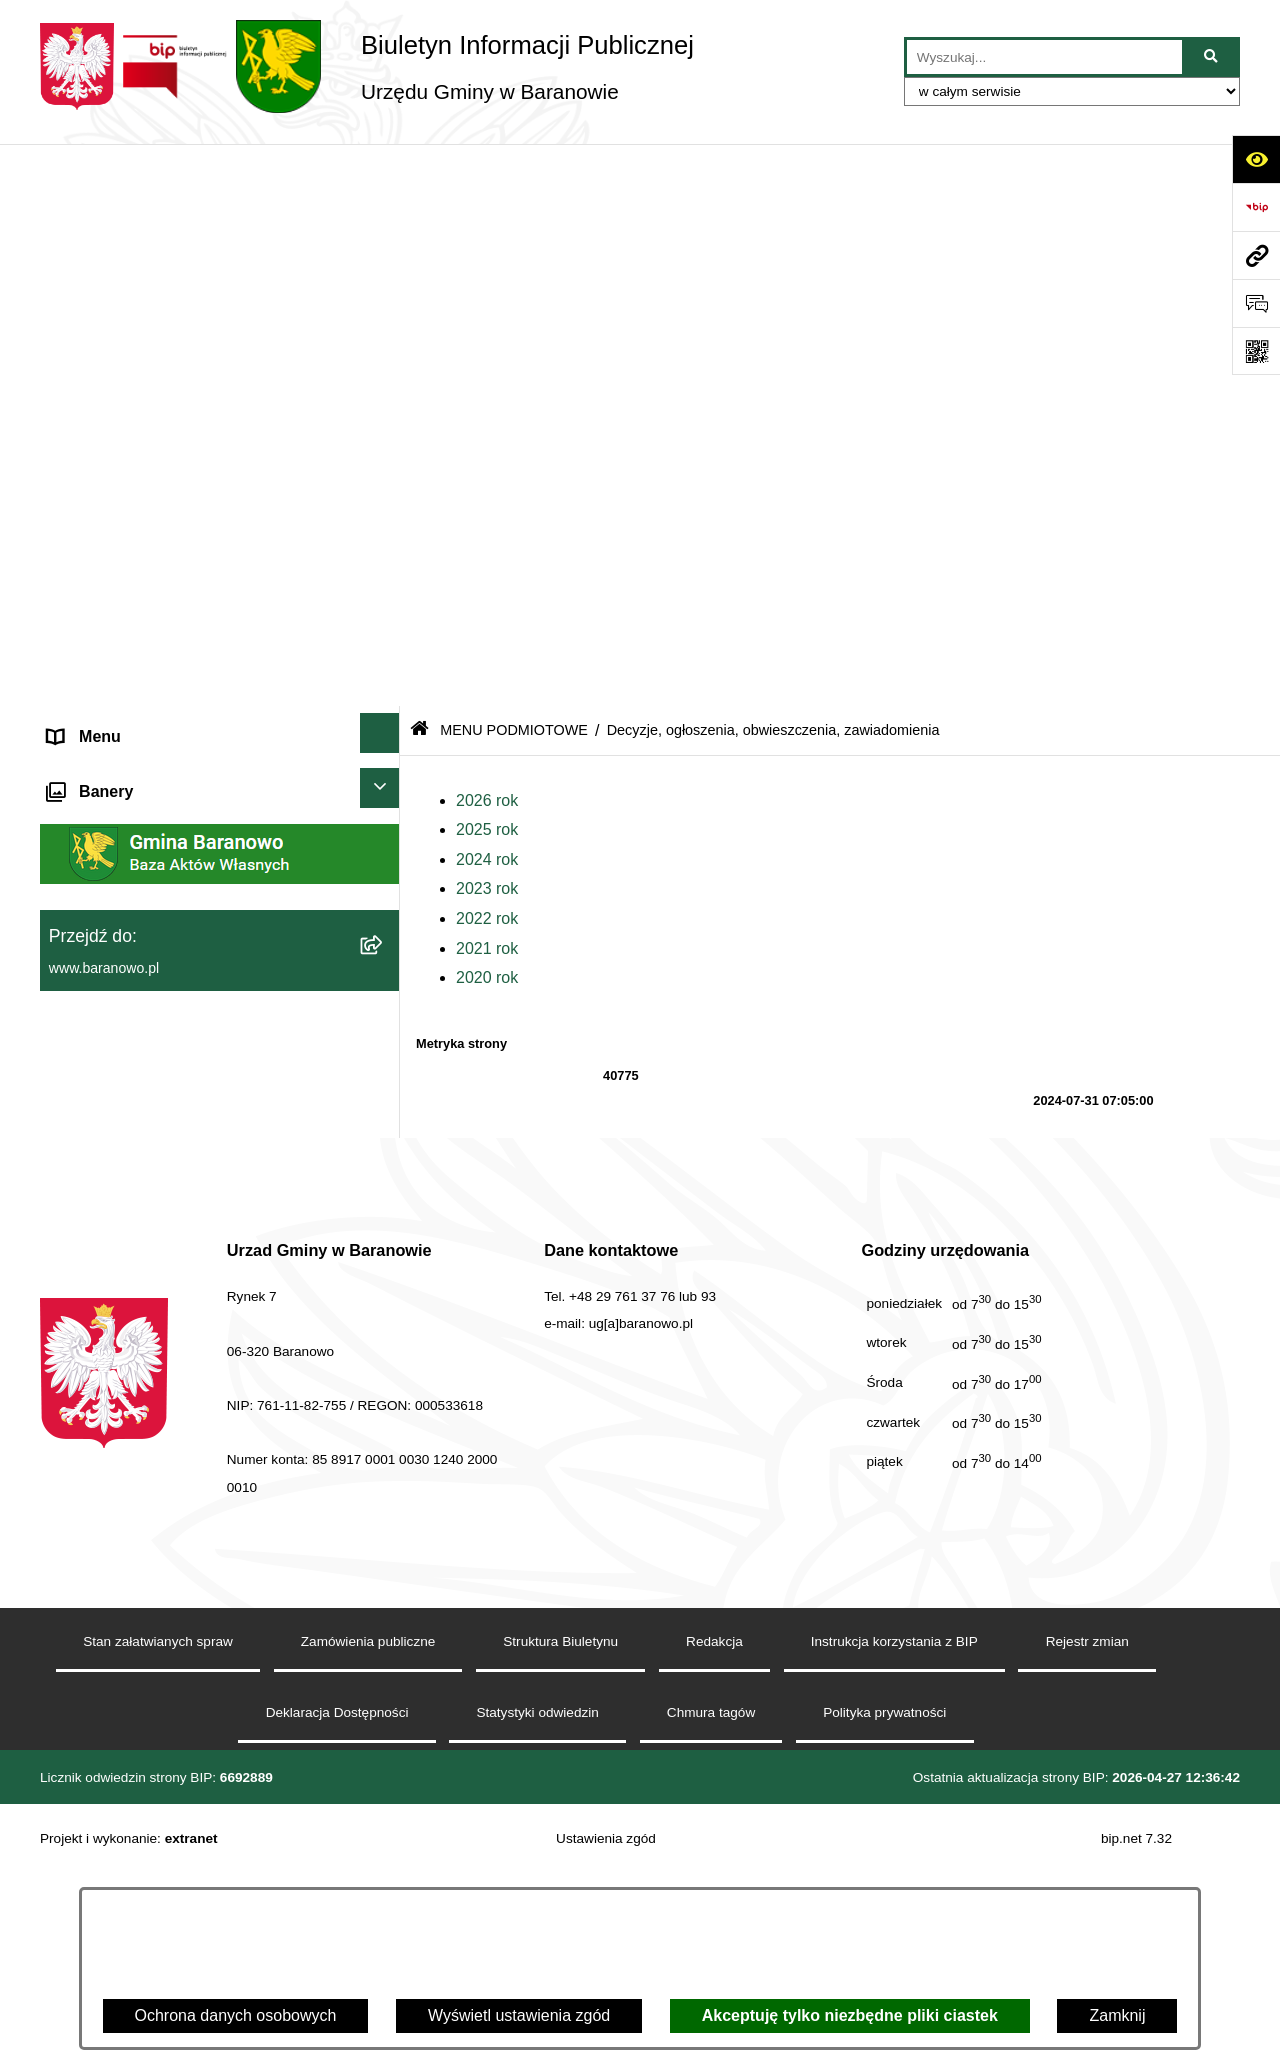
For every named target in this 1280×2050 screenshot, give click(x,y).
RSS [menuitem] (64, 1026)
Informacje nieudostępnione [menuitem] (146, 882)
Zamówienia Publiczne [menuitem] (128, 1074)
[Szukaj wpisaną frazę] (1212, 57)
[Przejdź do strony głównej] (367, 66)
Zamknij (1117, 2015)
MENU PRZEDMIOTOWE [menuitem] (140, 834)
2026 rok (487, 238)
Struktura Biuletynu (560, 1880)
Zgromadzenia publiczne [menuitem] (135, 1122)
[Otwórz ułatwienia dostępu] (1256, 159)
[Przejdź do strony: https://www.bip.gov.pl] (1256, 207)
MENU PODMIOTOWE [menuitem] (130, 222)
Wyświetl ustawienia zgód (519, 2015)
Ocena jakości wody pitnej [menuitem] (140, 978)
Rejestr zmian (1087, 1880)
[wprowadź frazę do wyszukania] (1044, 57)
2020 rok (487, 415)
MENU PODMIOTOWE (514, 168)
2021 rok (487, 386)
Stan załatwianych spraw (158, 1880)
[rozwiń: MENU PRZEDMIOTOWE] (384, 831)
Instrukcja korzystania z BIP (894, 1880)
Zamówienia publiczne (368, 1880)
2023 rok (487, 326)
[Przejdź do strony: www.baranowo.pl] (1256, 255)
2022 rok (487, 356)
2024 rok (487, 297)
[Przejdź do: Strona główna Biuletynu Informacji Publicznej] (419, 168)
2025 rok (487, 267)
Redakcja (714, 1880)
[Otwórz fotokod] (1256, 351)
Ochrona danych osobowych (236, 2015)
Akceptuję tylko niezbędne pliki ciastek (850, 2015)
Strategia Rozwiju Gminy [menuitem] (135, 930)
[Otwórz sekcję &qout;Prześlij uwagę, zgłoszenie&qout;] (1256, 303)
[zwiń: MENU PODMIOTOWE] (384, 219)
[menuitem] (220, 283)
